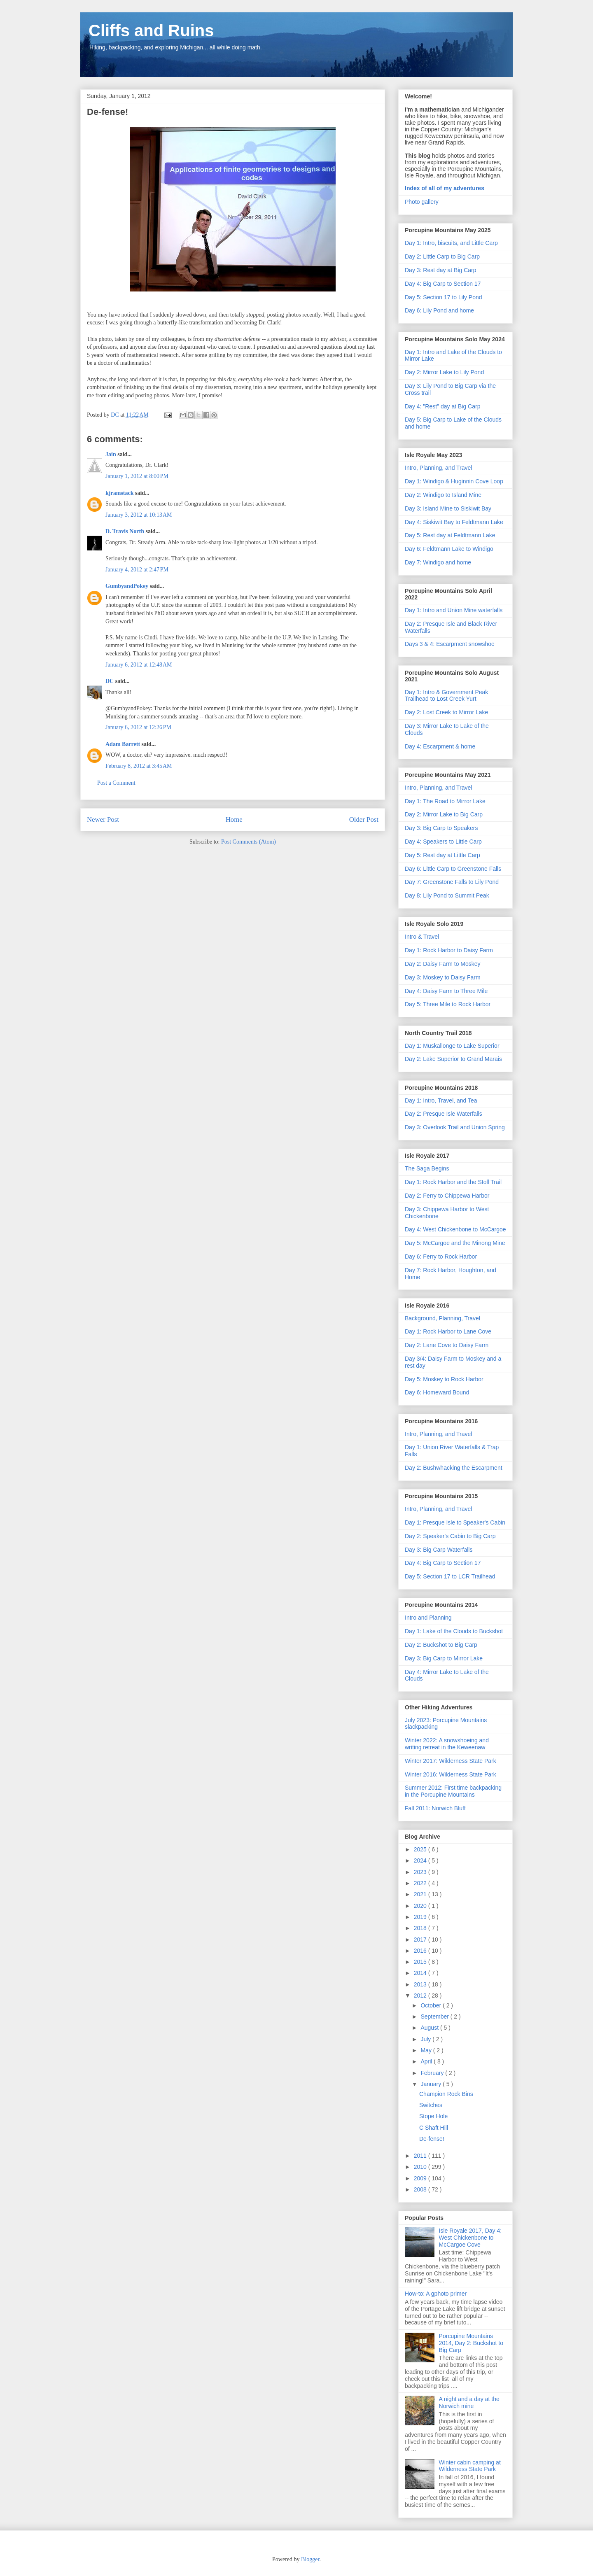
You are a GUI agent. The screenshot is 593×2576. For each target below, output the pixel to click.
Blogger (310, 2559)
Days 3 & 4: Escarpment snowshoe (450, 644)
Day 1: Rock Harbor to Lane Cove (448, 1331)
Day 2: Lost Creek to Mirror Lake (446, 712)
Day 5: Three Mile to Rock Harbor (447, 1004)
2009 (421, 2178)
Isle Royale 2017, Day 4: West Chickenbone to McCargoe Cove (470, 2237)
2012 (421, 1995)
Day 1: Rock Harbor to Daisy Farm (449, 950)
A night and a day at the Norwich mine (469, 2402)
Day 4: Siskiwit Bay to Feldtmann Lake (454, 522)
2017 (421, 1939)
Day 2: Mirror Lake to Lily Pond (444, 372)
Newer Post (103, 819)
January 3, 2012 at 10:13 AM (138, 515)
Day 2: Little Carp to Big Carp (442, 256)
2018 (421, 1928)
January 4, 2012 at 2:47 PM (136, 569)
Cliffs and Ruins (151, 30)
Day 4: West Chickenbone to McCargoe (455, 1229)
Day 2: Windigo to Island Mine (443, 495)
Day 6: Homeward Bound (437, 1392)
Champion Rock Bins (446, 2094)
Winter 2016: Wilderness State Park (450, 1774)
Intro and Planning (428, 1617)
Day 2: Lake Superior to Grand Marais (453, 1059)
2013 (421, 1984)
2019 (421, 1917)
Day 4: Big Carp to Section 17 (443, 283)
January (431, 2084)
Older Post (363, 819)
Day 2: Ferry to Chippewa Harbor (447, 1195)
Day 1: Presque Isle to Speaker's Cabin (455, 1522)
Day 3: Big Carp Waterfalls (438, 1549)
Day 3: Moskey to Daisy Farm (443, 977)
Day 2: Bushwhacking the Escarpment (453, 1467)
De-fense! (431, 2138)
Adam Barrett (122, 744)
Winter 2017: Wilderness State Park (450, 1761)
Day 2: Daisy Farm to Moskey (443, 963)
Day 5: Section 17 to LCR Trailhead (450, 1576)
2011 (421, 2155)
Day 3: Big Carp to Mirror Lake (444, 1658)
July (426, 2039)
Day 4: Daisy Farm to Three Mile (446, 991)
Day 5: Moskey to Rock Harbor (444, 1379)
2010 (421, 2166)
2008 (421, 2189)
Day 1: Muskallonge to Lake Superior (452, 1045)
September (435, 2016)
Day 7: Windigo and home (438, 562)
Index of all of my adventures (444, 188)
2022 (421, 1883)
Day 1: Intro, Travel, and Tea (441, 1100)
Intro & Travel (422, 936)
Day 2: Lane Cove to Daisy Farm (446, 1345)
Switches (430, 2105)
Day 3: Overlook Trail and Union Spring (455, 1127)
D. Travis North (124, 531)
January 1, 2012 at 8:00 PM (136, 476)
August (430, 2027)
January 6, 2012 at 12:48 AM (138, 665)
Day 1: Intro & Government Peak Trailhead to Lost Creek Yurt (446, 695)
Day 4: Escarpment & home (440, 746)
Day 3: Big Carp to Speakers (441, 828)
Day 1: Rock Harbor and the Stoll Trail (453, 1182)
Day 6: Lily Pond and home (439, 310)
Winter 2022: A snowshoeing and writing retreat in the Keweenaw (447, 1744)
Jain (110, 454)
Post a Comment (116, 783)
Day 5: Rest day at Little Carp (442, 855)
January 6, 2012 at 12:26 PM (138, 727)
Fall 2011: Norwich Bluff (435, 1808)
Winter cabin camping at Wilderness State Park (470, 2466)
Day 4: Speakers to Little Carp (443, 841)
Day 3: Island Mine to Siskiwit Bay (448, 508)
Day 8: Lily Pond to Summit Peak (447, 895)
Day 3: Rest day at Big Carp (440, 270)
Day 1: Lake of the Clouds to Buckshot (454, 1631)
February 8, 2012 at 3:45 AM (138, 766)
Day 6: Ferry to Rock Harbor (441, 1256)
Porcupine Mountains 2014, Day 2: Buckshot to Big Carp (471, 2343)
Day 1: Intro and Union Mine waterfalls (453, 610)
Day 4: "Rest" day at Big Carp (442, 406)
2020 (421, 1905)
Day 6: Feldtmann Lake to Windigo (449, 549)
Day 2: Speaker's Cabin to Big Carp (450, 1536)
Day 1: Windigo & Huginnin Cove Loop (454, 481)
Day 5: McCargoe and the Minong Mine (455, 1243)
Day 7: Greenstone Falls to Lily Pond (452, 882)
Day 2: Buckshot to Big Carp (441, 1644)
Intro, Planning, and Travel (438, 467)
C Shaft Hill (433, 2127)
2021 (421, 1894)
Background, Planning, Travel (442, 1318)
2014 (421, 1973)
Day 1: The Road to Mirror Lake (445, 801)
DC (109, 681)
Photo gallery (422, 201)
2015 (421, 1961)
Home (234, 819)
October (431, 2005)
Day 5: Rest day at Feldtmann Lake (450, 535)
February (432, 2073)
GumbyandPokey (126, 586)
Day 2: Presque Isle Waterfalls (443, 1113)
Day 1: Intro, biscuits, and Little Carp (451, 243)
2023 (421, 1872)
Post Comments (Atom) (248, 842)
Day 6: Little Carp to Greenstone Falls (453, 868)
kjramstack (119, 493)
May (426, 2050)
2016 (421, 1950)
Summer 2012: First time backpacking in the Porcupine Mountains (453, 1791)
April (427, 2061)
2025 (421, 1849)
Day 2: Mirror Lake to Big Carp (444, 814)
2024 (421, 1860)
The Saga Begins (427, 1168)
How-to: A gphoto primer (436, 2293)
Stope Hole (433, 2116)
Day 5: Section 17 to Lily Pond (443, 297)
